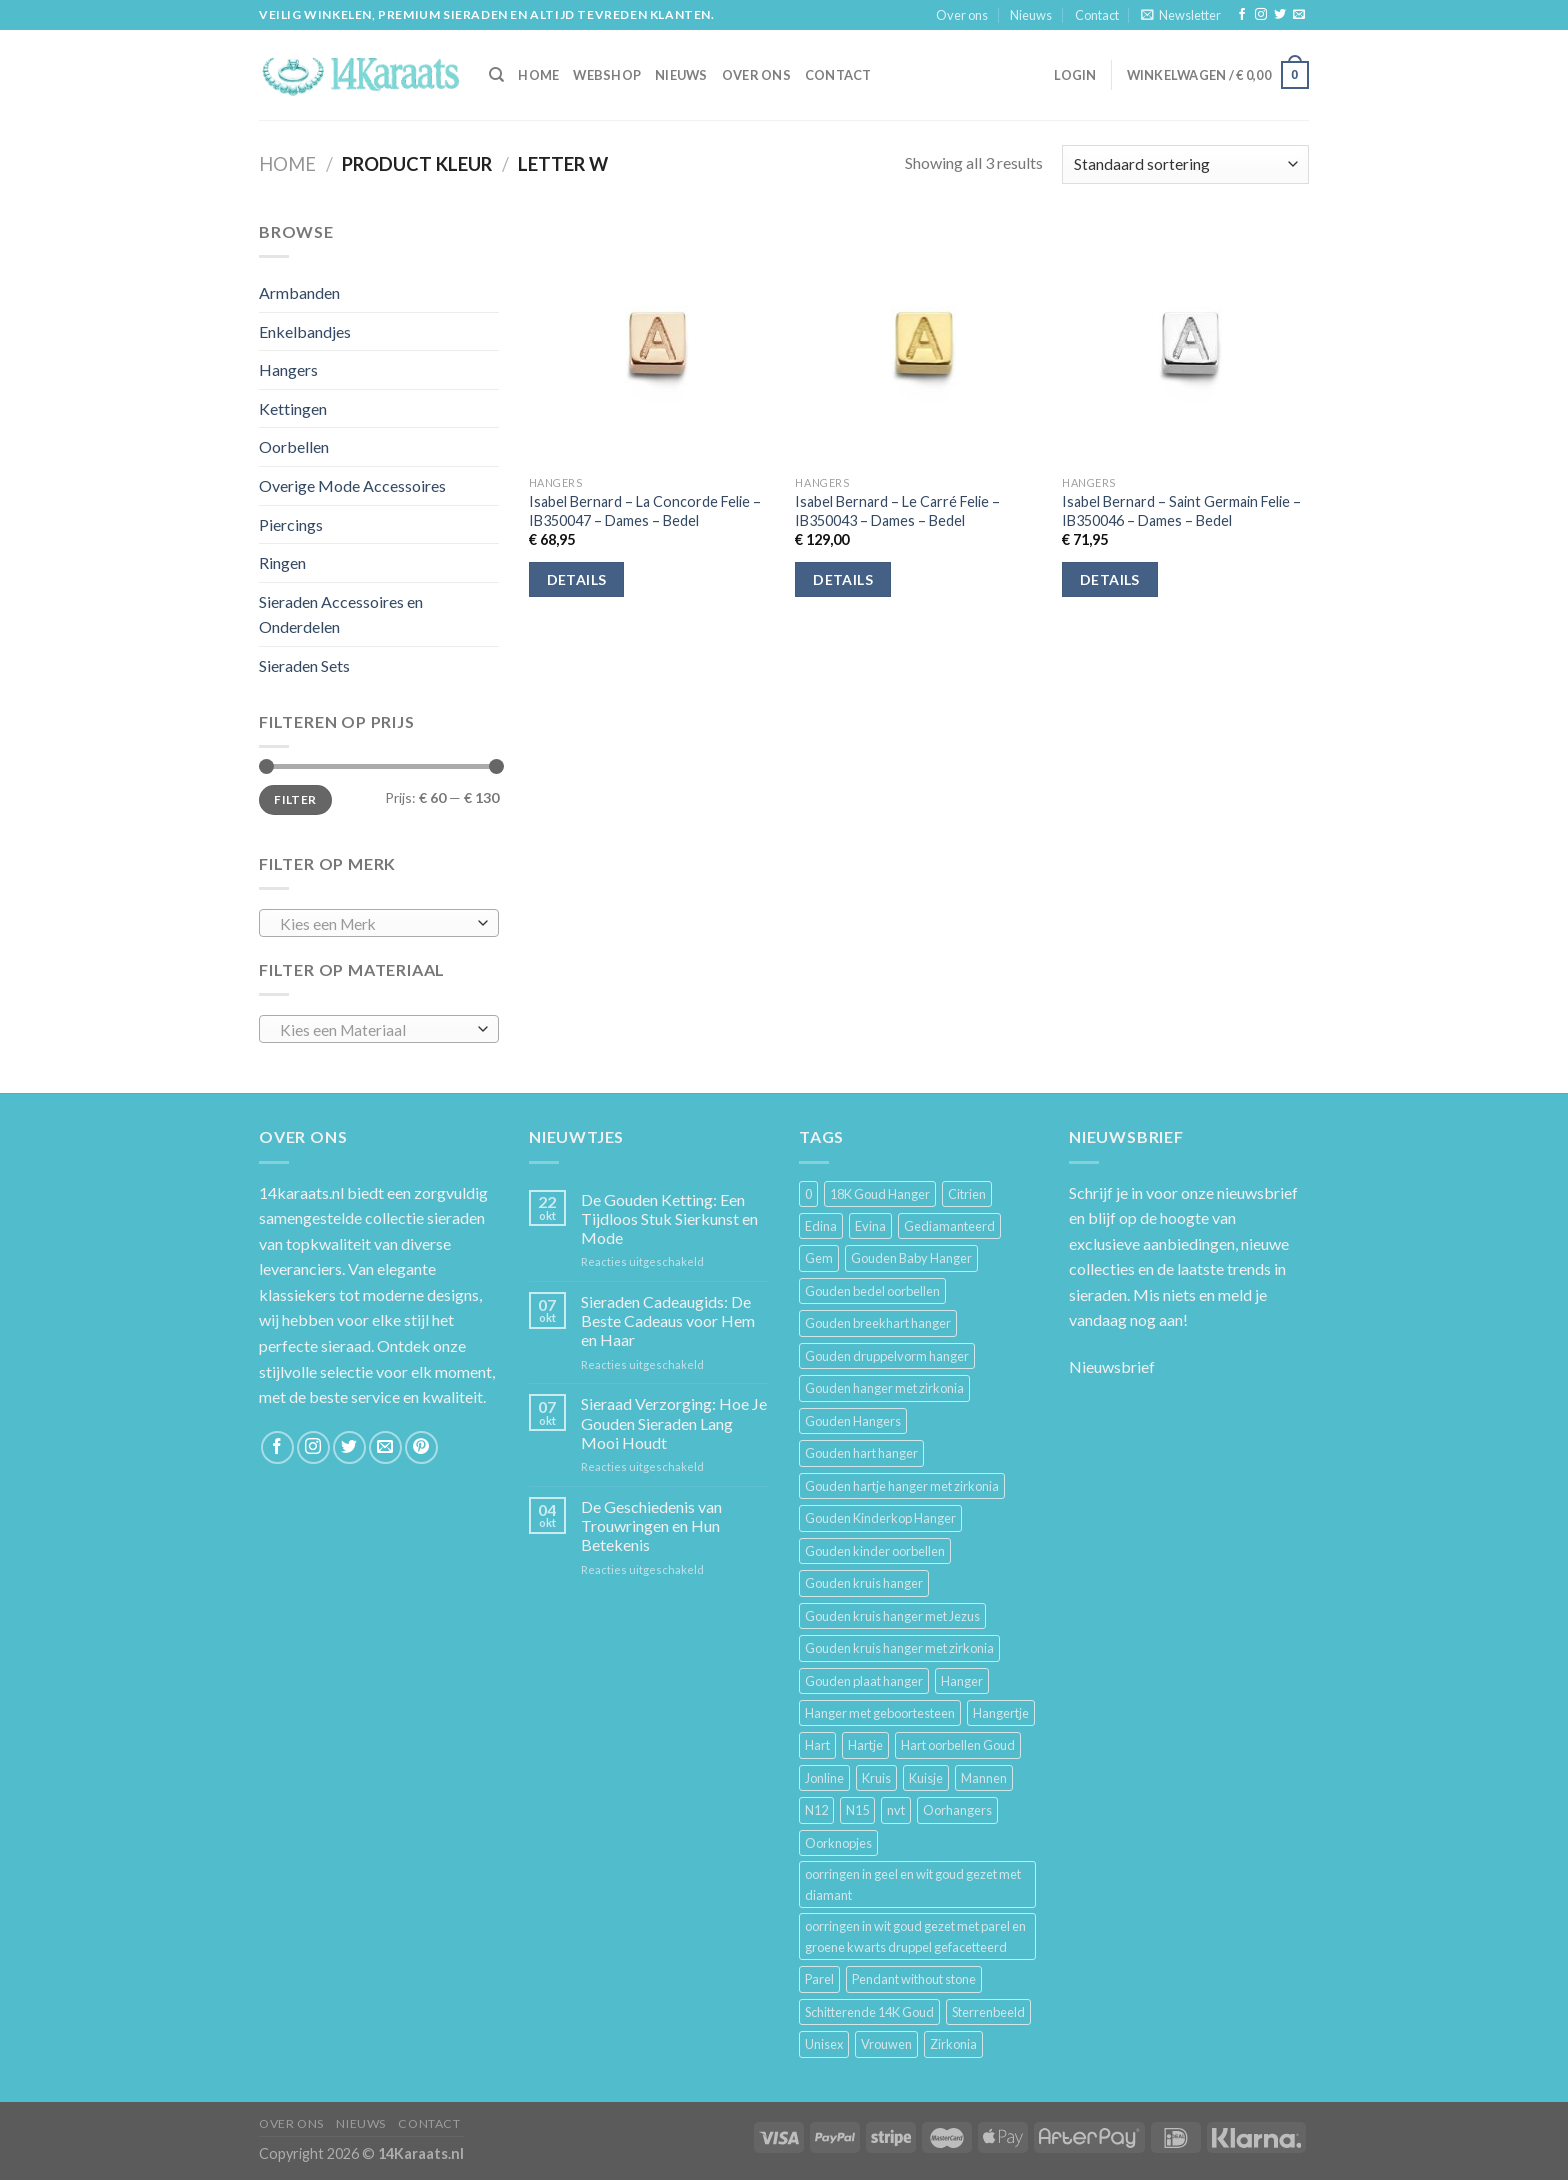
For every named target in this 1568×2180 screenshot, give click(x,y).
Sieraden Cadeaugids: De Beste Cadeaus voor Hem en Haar (668, 1320)
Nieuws (1031, 15)
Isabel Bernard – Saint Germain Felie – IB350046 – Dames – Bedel (1181, 511)
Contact (1097, 15)
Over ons (962, 15)
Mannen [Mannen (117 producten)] (984, 1778)
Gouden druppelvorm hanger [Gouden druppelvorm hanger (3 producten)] (887, 1356)
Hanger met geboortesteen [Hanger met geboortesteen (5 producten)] (880, 1713)
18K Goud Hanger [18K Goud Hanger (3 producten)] (880, 1194)
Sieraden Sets (304, 665)
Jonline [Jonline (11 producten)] (824, 1778)
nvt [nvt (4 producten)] (896, 1810)
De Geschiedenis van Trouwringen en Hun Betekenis (651, 1525)
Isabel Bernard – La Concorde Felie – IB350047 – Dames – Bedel (645, 511)
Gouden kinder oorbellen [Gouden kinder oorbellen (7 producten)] (875, 1551)
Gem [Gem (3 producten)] (819, 1258)
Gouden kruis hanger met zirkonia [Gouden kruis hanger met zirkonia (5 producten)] (899, 1648)
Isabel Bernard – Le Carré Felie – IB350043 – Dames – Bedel (897, 511)
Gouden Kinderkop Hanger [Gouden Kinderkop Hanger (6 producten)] (880, 1518)
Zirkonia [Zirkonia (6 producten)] (953, 2044)
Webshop (607, 75)
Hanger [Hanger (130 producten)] (962, 1681)
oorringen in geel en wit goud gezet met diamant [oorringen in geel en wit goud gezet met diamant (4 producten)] (913, 1884)
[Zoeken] (496, 75)
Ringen (282, 562)
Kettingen (293, 408)
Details (577, 579)
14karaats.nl (301, 1192)
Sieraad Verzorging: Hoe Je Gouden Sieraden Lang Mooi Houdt (674, 1422)
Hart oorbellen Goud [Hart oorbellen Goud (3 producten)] (958, 1745)
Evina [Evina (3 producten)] (870, 1226)
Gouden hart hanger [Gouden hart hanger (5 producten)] (861, 1453)
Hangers (288, 369)
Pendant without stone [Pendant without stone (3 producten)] (914, 1979)
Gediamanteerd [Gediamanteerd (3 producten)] (949, 1226)
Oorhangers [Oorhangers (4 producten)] (957, 1810)
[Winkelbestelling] (1185, 164)
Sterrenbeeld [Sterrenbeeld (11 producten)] (988, 2012)
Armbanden (299, 292)
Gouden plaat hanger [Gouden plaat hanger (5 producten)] (864, 1681)
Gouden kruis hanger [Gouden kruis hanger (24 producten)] (864, 1583)
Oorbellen (294, 446)
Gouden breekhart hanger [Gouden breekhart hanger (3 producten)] (878, 1323)
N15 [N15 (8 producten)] (857, 1810)
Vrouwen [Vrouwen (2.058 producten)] (886, 2044)
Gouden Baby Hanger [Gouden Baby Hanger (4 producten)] (911, 1258)
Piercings (291, 524)
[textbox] (374, 924)
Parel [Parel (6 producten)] (819, 1979)
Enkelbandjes (305, 331)
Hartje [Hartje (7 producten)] (865, 1745)
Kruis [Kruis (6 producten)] (876, 1778)
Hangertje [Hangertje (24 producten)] (1001, 1713)
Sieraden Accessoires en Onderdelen (341, 614)
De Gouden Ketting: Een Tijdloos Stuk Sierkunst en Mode (669, 1218)
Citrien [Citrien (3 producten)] (967, 1194)
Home (287, 164)
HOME (538, 75)
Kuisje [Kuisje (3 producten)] (926, 1778)
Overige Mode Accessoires (352, 485)
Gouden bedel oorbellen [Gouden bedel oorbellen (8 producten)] (872, 1291)
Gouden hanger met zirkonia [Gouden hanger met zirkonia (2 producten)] (884, 1388)
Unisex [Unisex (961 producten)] (824, 2044)
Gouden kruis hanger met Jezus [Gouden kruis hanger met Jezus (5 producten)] (892, 1616)
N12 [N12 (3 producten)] (816, 1810)
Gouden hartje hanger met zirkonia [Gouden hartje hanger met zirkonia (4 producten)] (902, 1486)
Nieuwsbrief (1112, 1366)
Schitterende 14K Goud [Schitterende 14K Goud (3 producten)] (869, 2012)
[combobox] (379, 923)
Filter (295, 799)
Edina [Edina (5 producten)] (821, 1226)
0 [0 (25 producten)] (808, 1194)
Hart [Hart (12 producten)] (817, 1745)
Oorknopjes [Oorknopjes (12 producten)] (838, 1843)
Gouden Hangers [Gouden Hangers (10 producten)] (853, 1421)
